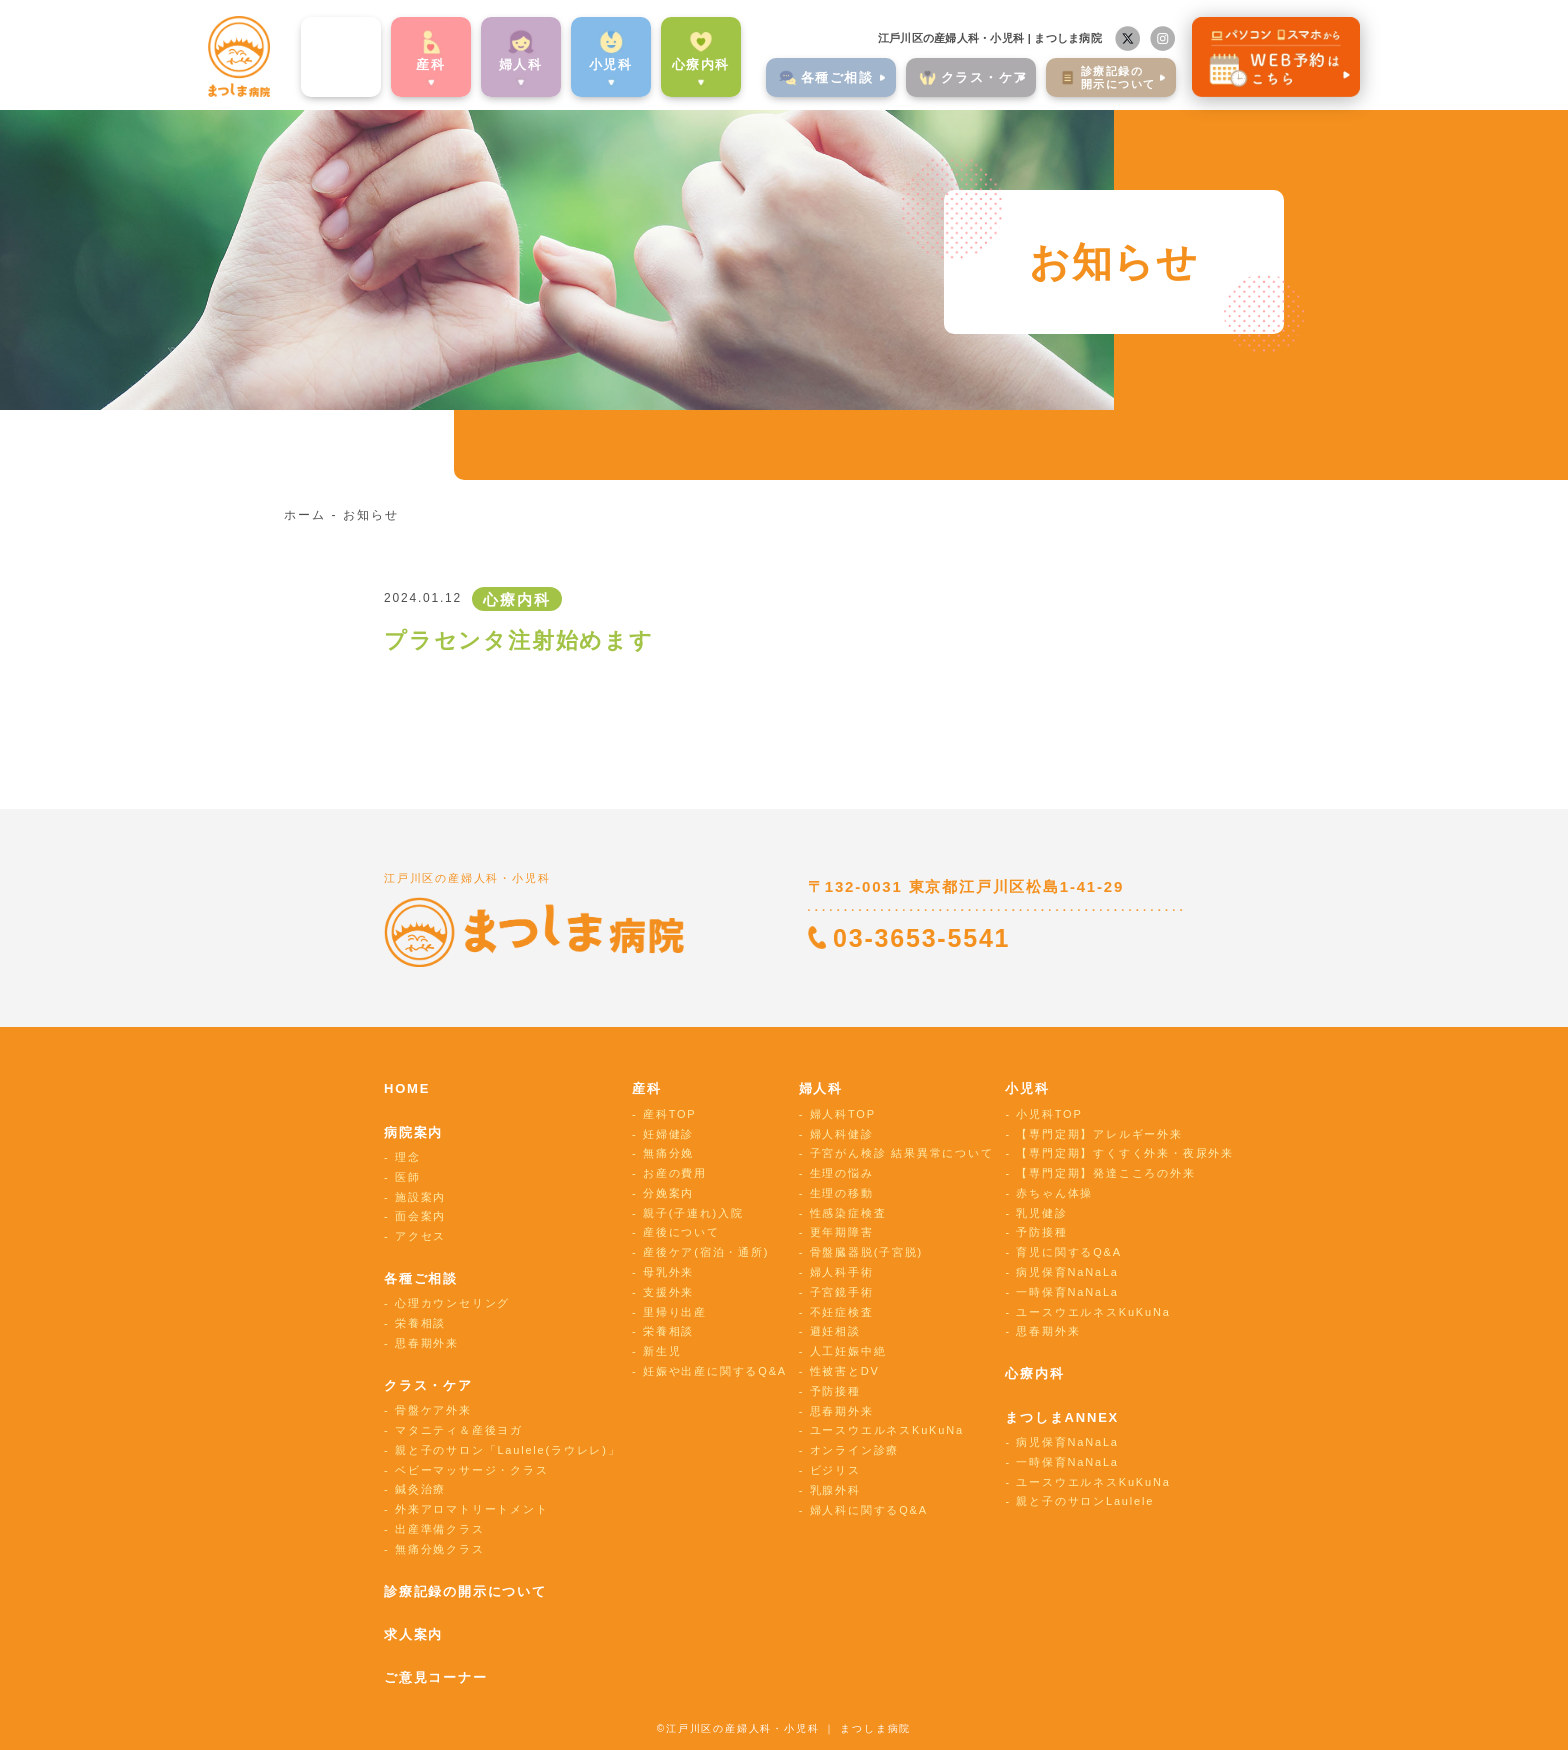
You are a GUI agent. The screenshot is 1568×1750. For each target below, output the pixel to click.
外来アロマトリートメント (472, 1509)
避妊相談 (835, 1331)
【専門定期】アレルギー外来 (1099, 1134)
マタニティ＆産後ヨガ (459, 1430)
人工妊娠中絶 (848, 1351)
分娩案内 (668, 1193)
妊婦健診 (668, 1134)
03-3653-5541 (921, 938)
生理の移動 (842, 1193)
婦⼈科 (485, 63)
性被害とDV (845, 1371)
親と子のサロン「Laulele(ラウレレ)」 (507, 1450)
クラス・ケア (428, 1385)
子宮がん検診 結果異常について (902, 1153)
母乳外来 (668, 1272)
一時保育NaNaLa (1067, 1292)
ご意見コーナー (436, 1677)
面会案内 (420, 1216)
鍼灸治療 (420, 1489)
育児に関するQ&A (1068, 1252)
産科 (395, 63)
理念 (408, 1157)
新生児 (662, 1351)
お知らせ (370, 515)
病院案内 (304, 63)
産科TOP (669, 1114)
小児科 (1027, 1088)
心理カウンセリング (452, 1303)
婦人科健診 (842, 1134)
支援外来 (668, 1292)
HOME (407, 1088)
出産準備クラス (440, 1529)
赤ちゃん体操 (1054, 1193)
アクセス (420, 1236)
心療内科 (664, 63)
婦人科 (821, 1088)
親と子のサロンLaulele (1085, 1501)
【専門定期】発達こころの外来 (1105, 1173)
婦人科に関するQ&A (869, 1510)
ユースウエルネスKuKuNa (887, 1430)
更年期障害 (842, 1232)
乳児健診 (1041, 1213)
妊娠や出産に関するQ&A (715, 1371)
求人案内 (413, 1634)
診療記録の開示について (465, 1591)
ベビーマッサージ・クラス (472, 1470)
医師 (408, 1177)
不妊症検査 (842, 1312)
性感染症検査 (848, 1213)
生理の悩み (842, 1173)
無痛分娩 (668, 1153)
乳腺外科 (835, 1490)
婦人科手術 (842, 1272)
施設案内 (420, 1197)
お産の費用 (675, 1173)
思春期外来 (427, 1343)
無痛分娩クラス (440, 1549)
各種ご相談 (421, 1278)
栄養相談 (420, 1323)
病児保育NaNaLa (1067, 1272)
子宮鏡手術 (842, 1292)
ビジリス (835, 1470)
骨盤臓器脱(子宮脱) (866, 1252)
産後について (681, 1232)
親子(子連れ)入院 (693, 1213)
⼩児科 (575, 63)
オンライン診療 (855, 1450)
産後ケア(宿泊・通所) (706, 1252)
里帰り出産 (675, 1312)
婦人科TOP (843, 1114)
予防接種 (835, 1391)
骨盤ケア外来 (433, 1410)
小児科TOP (1049, 1114)
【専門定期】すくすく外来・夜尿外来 (1125, 1153)
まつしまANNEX (1062, 1417)
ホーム (304, 515)
